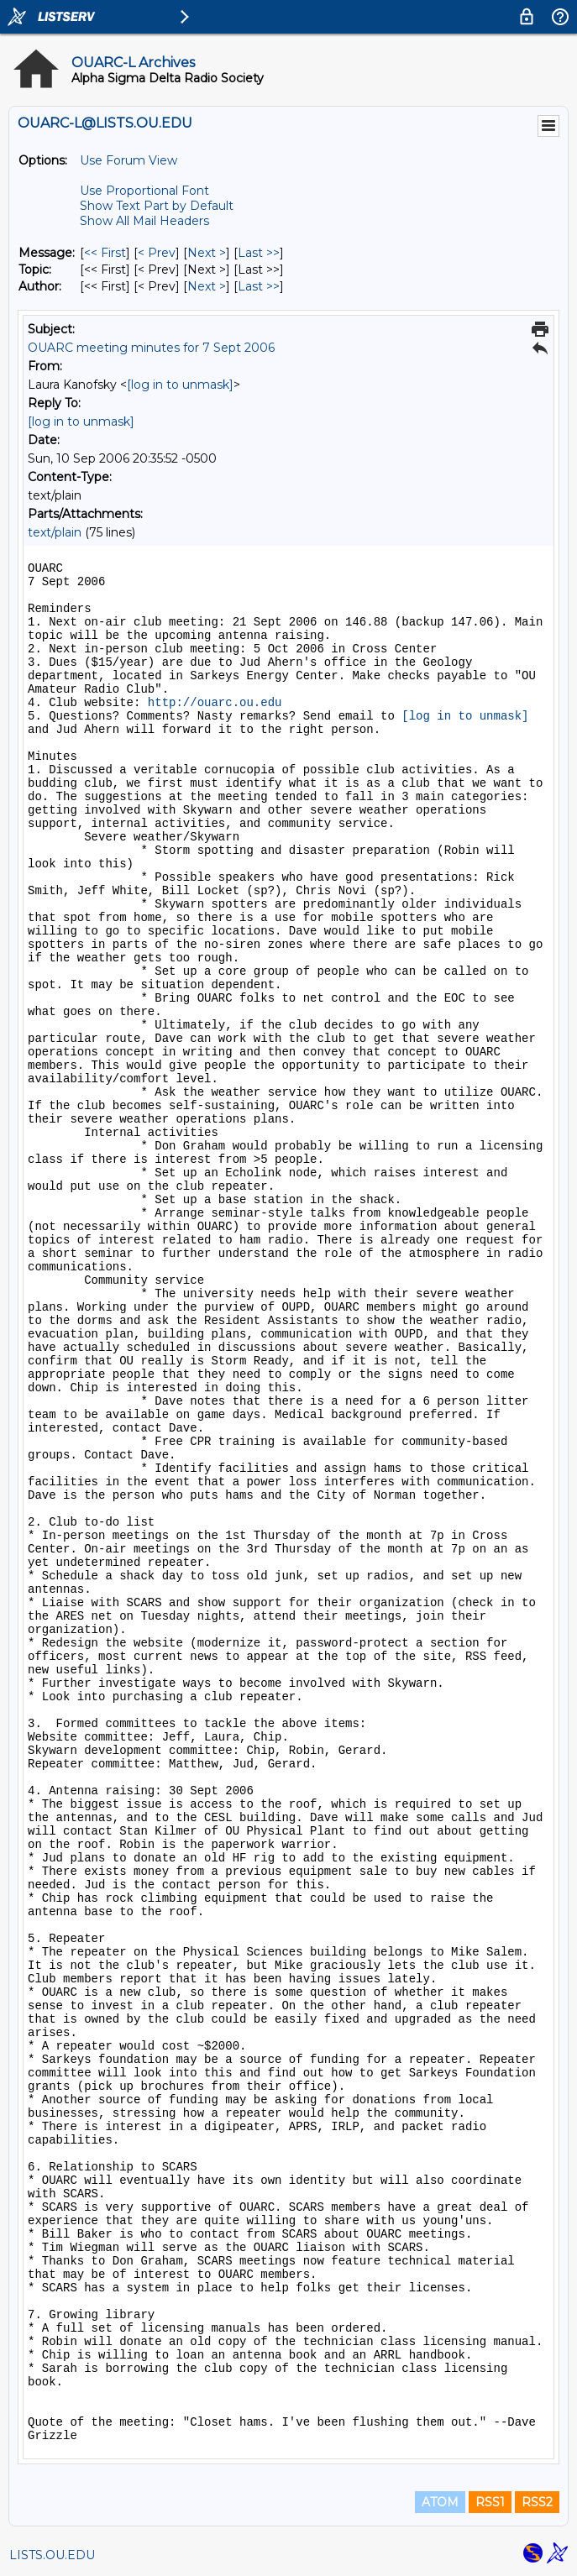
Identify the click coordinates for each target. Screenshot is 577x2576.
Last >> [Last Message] (259, 252)
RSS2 (537, 2502)
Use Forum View (128, 160)
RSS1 (490, 2502)
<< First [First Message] (105, 252)
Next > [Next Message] (206, 252)
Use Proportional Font (144, 190)
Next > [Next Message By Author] (206, 286)
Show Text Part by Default (156, 205)
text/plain (54, 532)
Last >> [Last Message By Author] (259, 286)
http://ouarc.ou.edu (215, 702)
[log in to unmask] (180, 384)
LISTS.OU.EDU (52, 2555)
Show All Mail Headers (144, 220)
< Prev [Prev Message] (157, 252)
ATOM (440, 2502)
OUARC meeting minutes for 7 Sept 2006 (151, 347)
